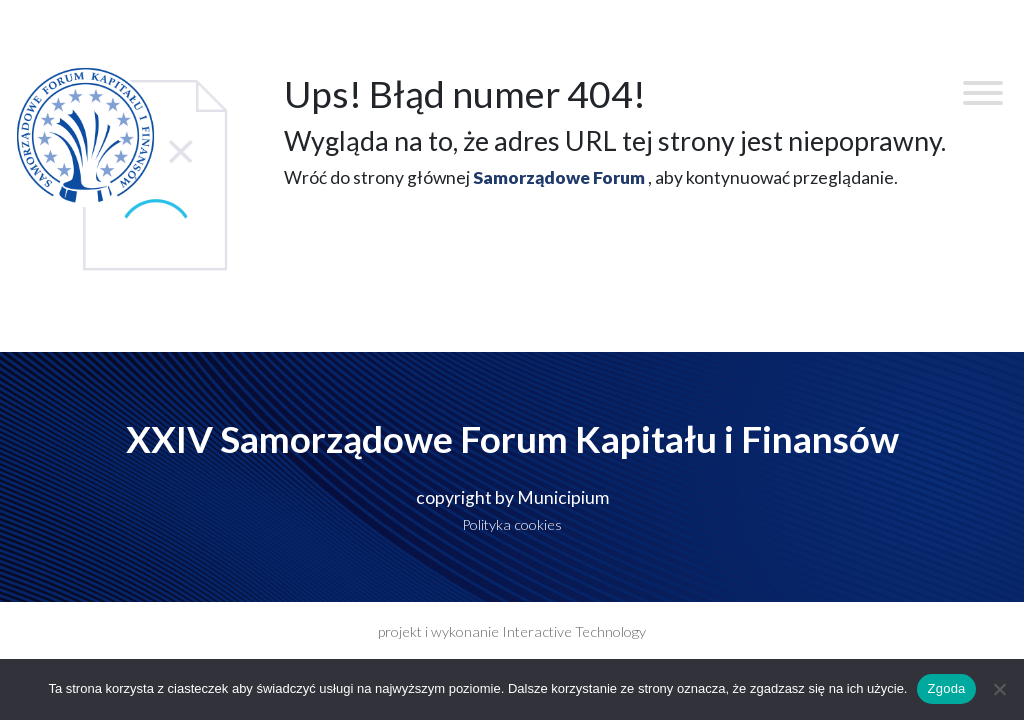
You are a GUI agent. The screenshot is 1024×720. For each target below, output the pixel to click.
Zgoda (946, 688)
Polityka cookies (512, 524)
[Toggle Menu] (983, 93)
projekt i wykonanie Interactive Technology (512, 631)
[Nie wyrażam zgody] (999, 689)
